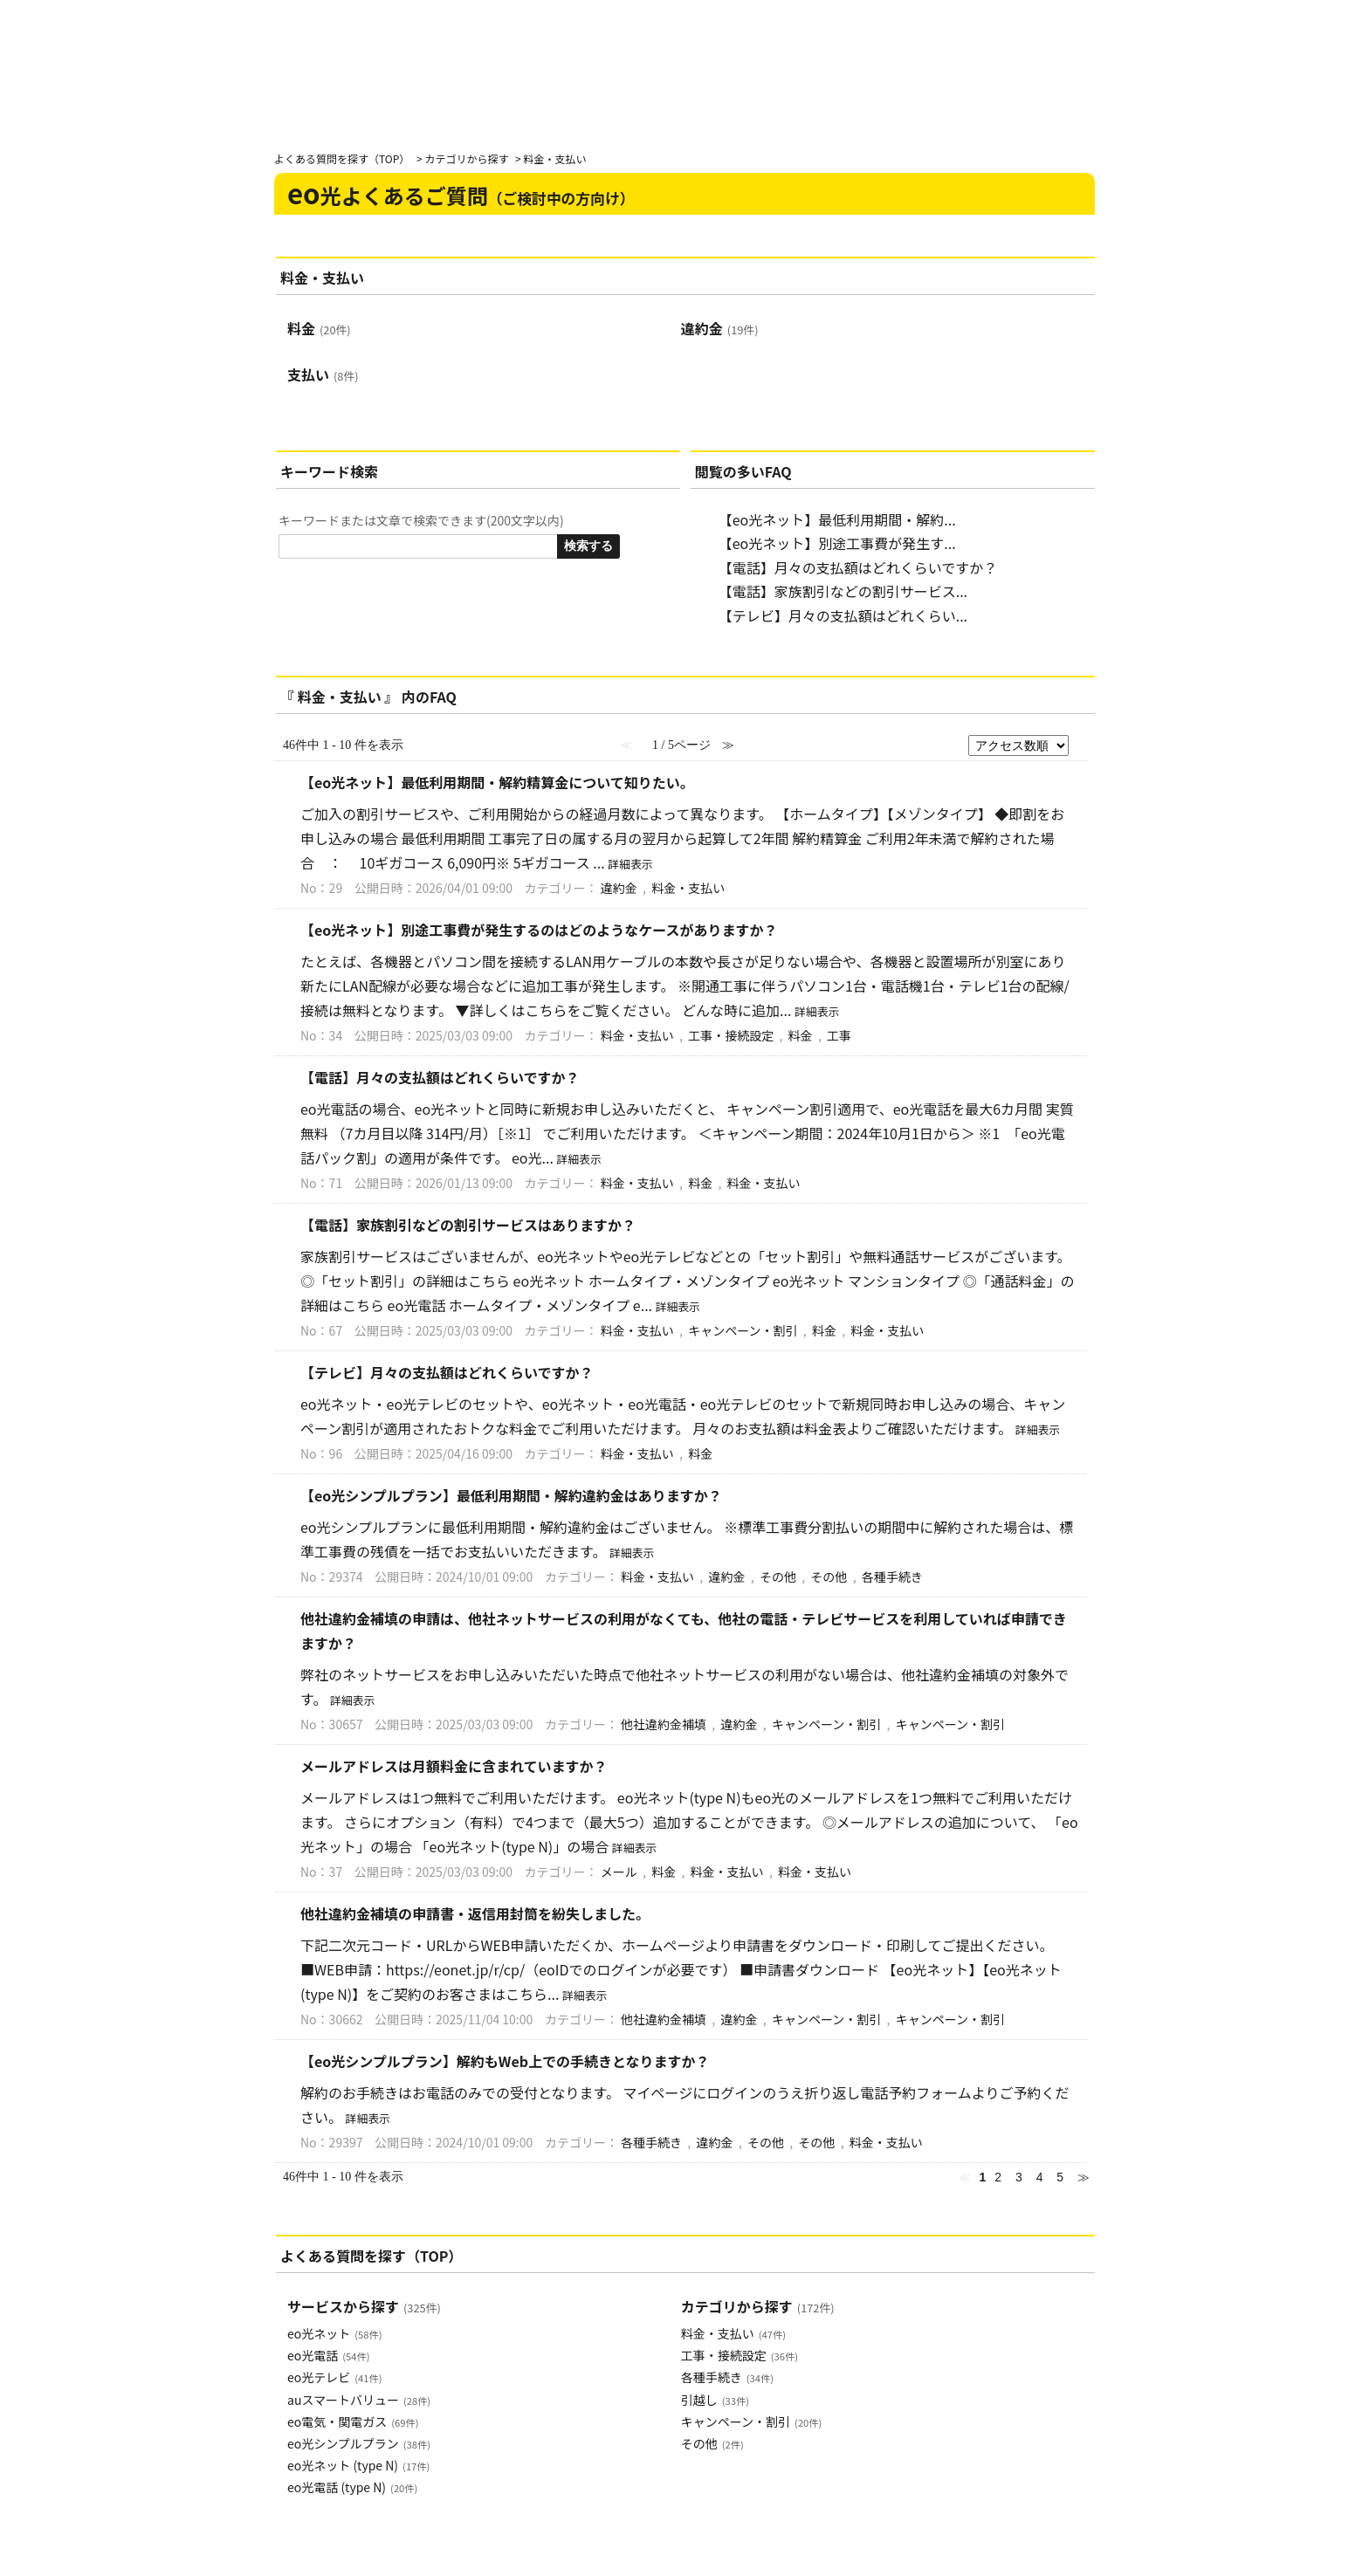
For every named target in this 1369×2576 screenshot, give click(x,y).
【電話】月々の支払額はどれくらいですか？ (858, 567)
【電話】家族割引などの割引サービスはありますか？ (468, 1224)
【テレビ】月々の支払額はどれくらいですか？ (447, 1372)
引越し (715, 2399)
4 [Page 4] (1039, 2177)
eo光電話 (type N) (352, 2487)
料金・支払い (688, 887)
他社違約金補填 (663, 1724)
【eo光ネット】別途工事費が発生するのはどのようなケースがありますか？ (539, 929)
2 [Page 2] (997, 2177)
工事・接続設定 (731, 1035)
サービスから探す (364, 2306)
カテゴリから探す (466, 158)
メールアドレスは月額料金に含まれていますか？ (454, 1765)
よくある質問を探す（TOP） (341, 158)
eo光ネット (334, 2333)
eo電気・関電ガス (352, 2421)
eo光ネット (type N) (358, 2465)
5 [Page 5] (1059, 2177)
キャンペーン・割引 (742, 1330)
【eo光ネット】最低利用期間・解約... (837, 519)
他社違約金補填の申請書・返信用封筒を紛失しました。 (475, 1913)
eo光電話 (328, 2355)
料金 (319, 328)
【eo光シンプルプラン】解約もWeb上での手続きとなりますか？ (505, 2060)
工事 (839, 1035)
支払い (323, 374)
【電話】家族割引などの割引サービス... (843, 590)
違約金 (720, 328)
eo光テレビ (334, 2377)
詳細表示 (630, 863)
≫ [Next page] (1083, 2177)
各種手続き (892, 1576)
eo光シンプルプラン (358, 2443)
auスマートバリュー (358, 2399)
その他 (778, 1576)
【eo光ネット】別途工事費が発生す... (837, 542)
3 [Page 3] (1018, 2177)
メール (619, 1871)
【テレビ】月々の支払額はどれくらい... (843, 615)
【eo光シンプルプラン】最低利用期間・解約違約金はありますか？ (511, 1495)
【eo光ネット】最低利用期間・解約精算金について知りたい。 (497, 782)
